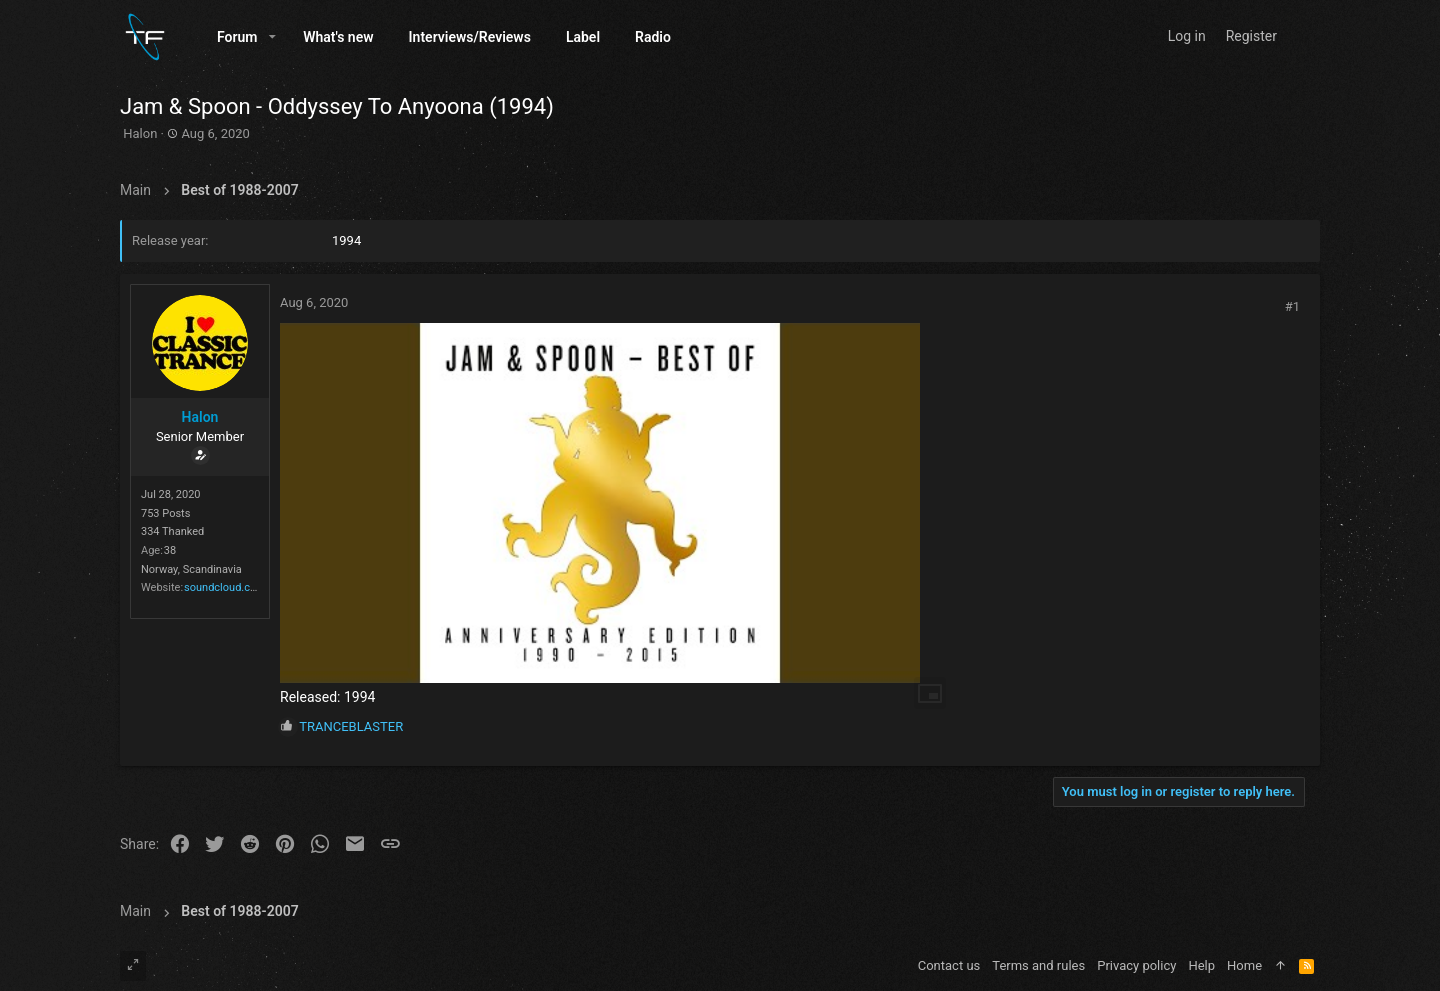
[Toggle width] (133, 966)
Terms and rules (1038, 965)
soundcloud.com (225, 587)
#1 (1292, 306)
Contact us (949, 965)
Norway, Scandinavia (191, 569)
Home (1244, 965)
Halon (140, 133)
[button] (272, 37)
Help (1201, 965)
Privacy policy (1136, 965)
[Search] (1302, 36)
